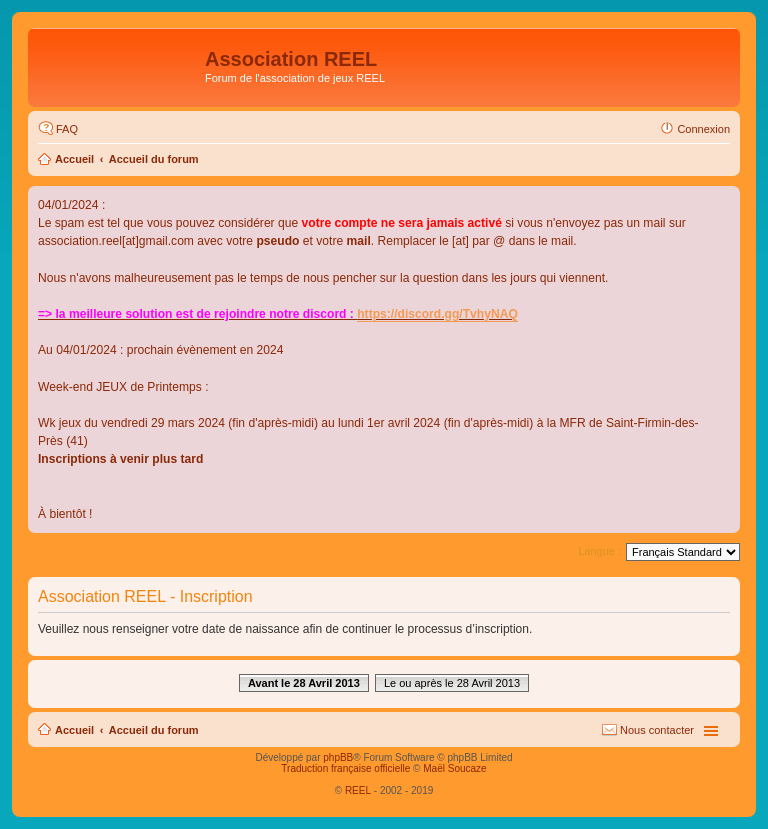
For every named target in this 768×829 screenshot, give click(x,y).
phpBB (338, 757)
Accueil (74, 159)
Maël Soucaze (454, 768)
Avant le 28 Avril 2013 (304, 683)
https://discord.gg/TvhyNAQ (437, 314)
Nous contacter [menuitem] (657, 730)
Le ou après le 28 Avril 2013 (452, 683)
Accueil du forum (154, 159)
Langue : (599, 551)
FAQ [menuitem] (67, 129)
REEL (358, 790)
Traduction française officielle (345, 768)
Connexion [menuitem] (703, 129)
